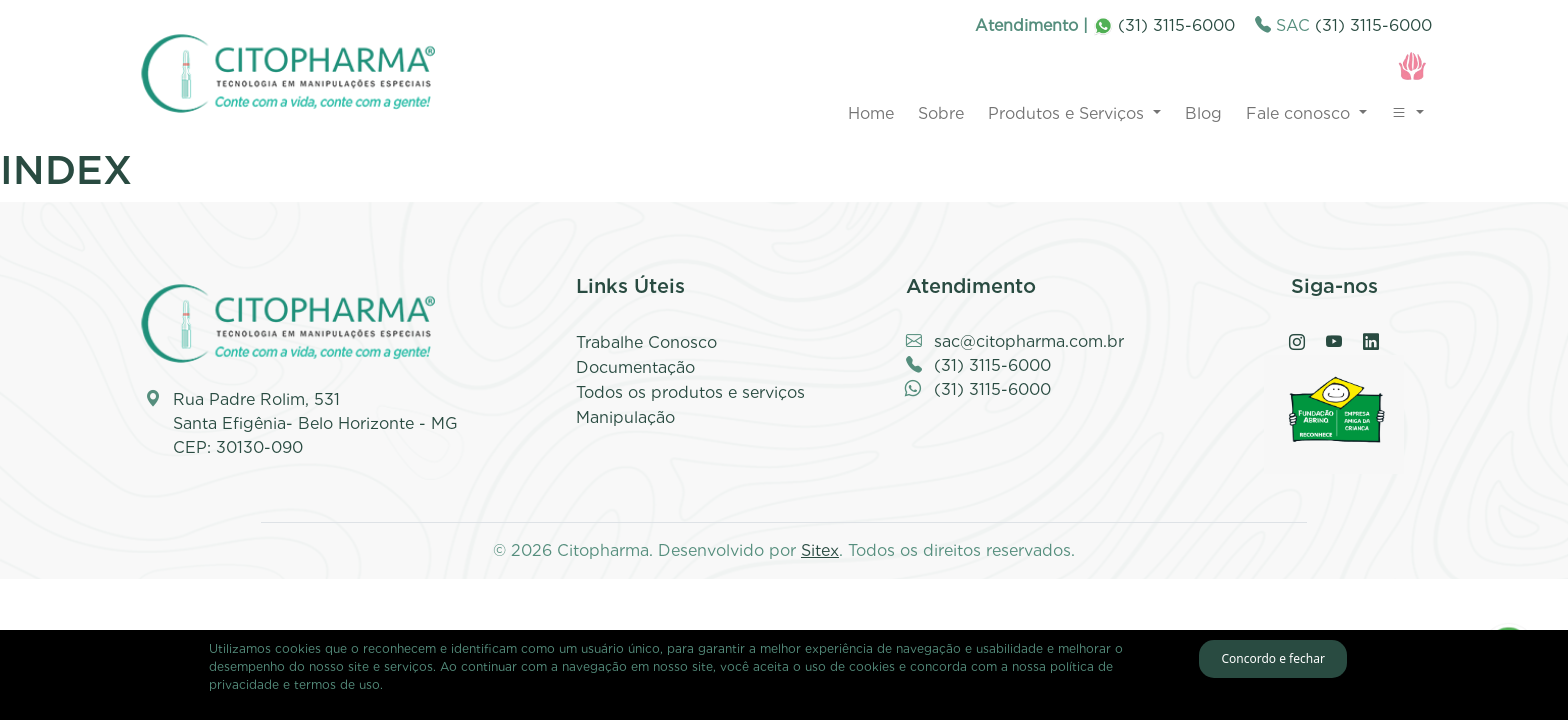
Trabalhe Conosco (646, 342)
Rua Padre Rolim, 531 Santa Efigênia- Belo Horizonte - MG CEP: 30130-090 (315, 423)
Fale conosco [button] (1300, 113)
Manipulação (625, 417)
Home (871, 113)
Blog (1203, 113)
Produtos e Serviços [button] (1068, 113)
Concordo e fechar (1272, 658)
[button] (1407, 114)
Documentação (635, 367)
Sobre (941, 113)
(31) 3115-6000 (1164, 25)
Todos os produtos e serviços (690, 392)
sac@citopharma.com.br (1029, 341)
